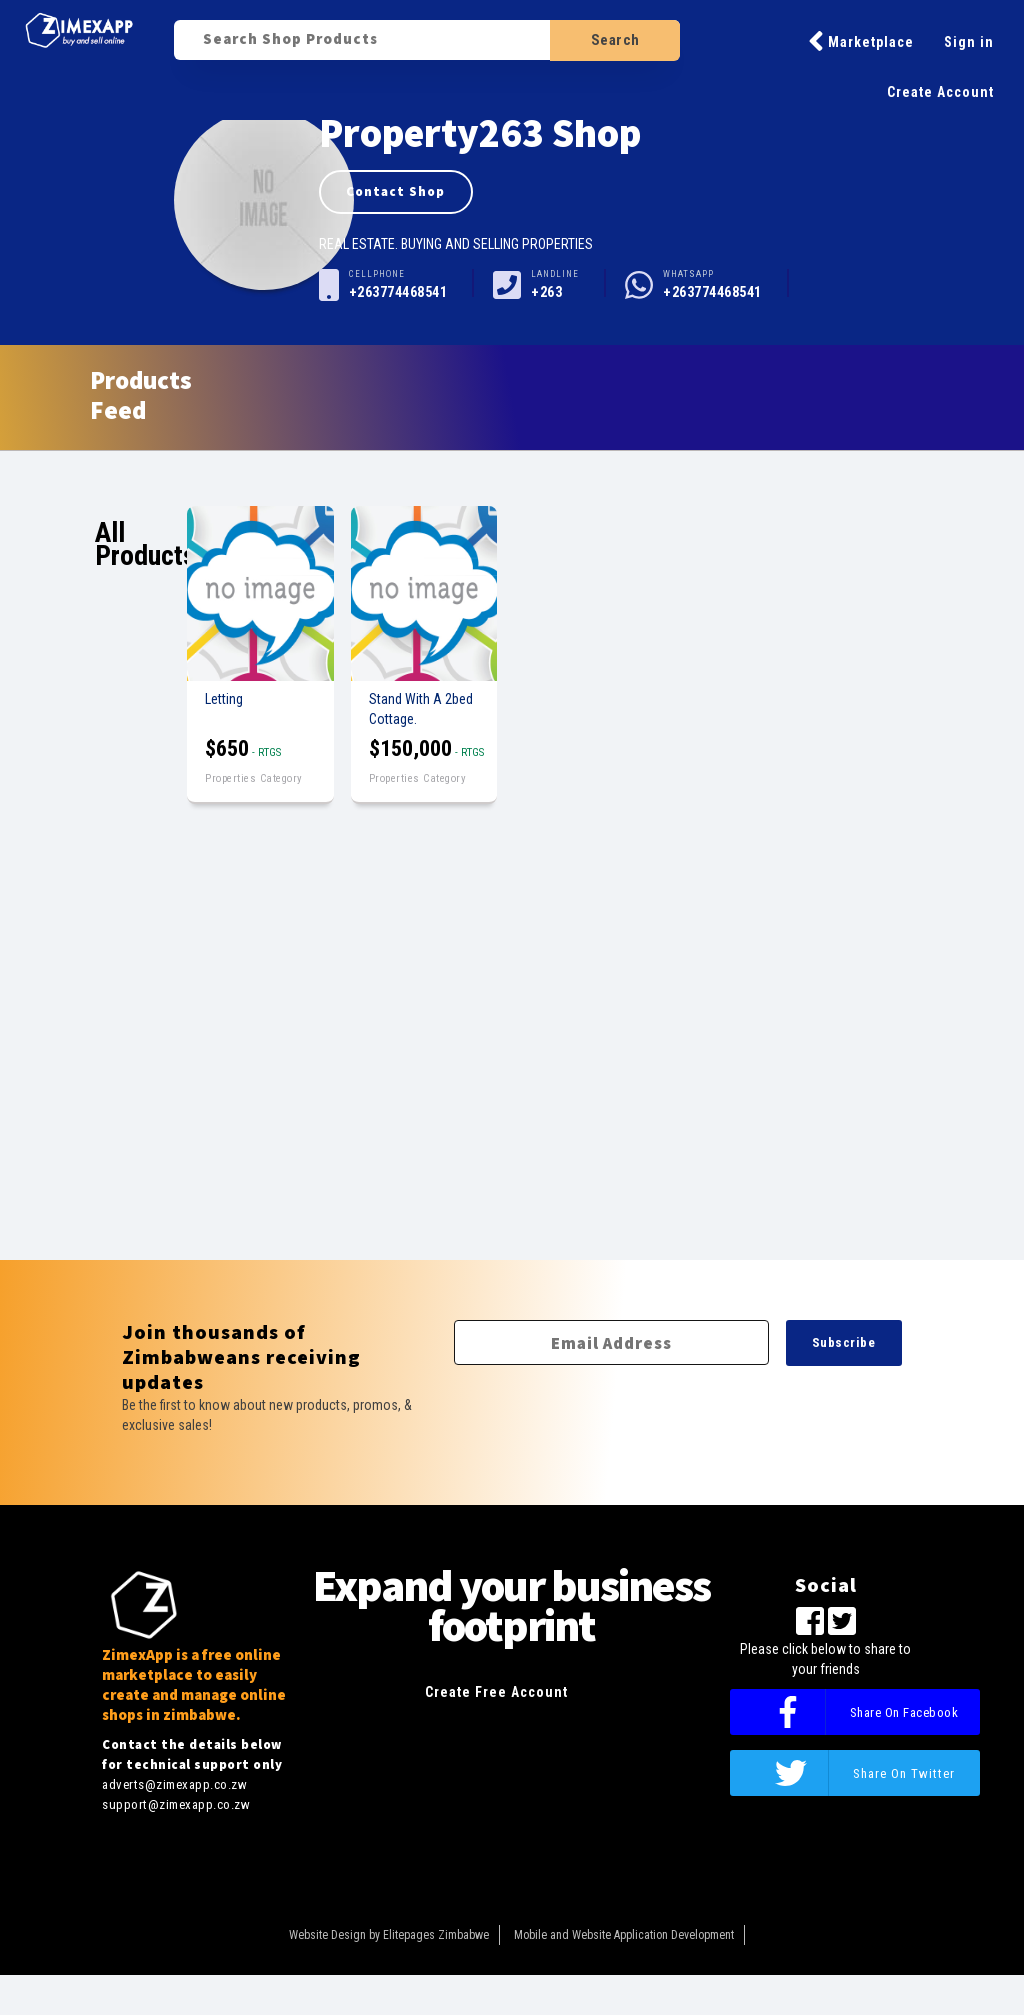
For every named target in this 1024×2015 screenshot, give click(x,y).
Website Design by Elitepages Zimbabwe (389, 1935)
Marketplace (861, 41)
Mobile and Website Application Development (624, 1935)
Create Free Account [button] (496, 1692)
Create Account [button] (940, 92)
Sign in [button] (969, 42)
